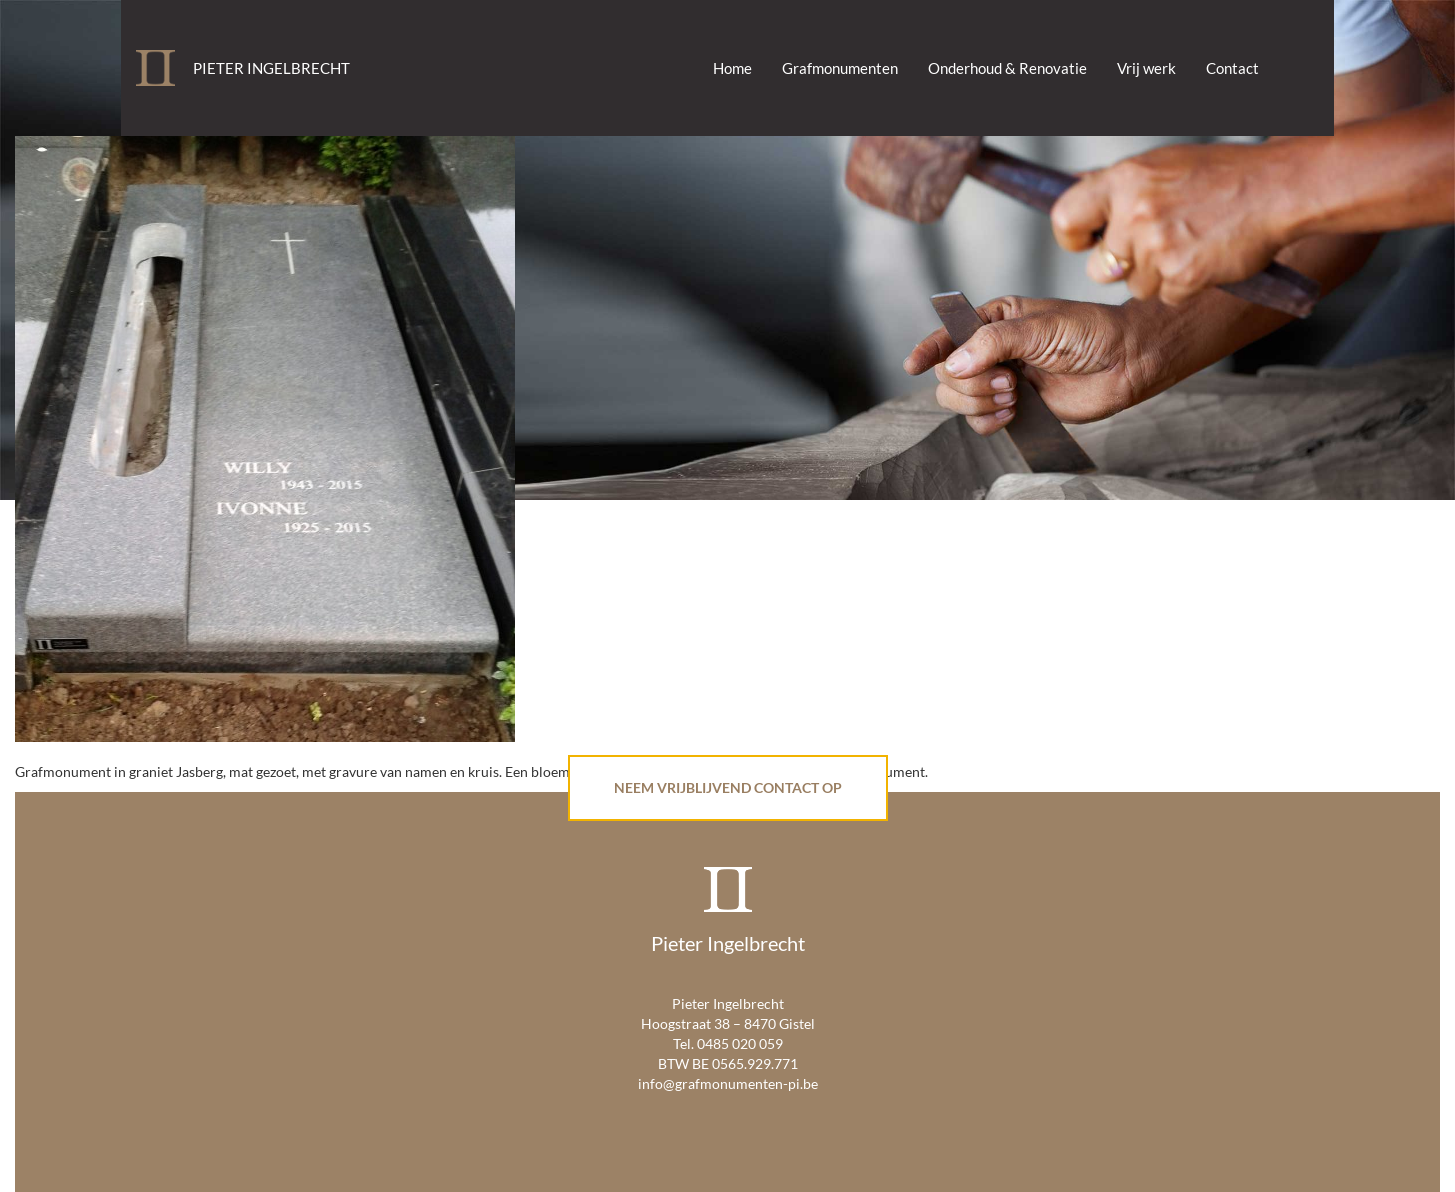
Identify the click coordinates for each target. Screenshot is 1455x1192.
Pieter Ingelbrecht (271, 68)
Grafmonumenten (840, 68)
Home (732, 68)
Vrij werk (1146, 68)
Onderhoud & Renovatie (1007, 68)
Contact (1232, 68)
